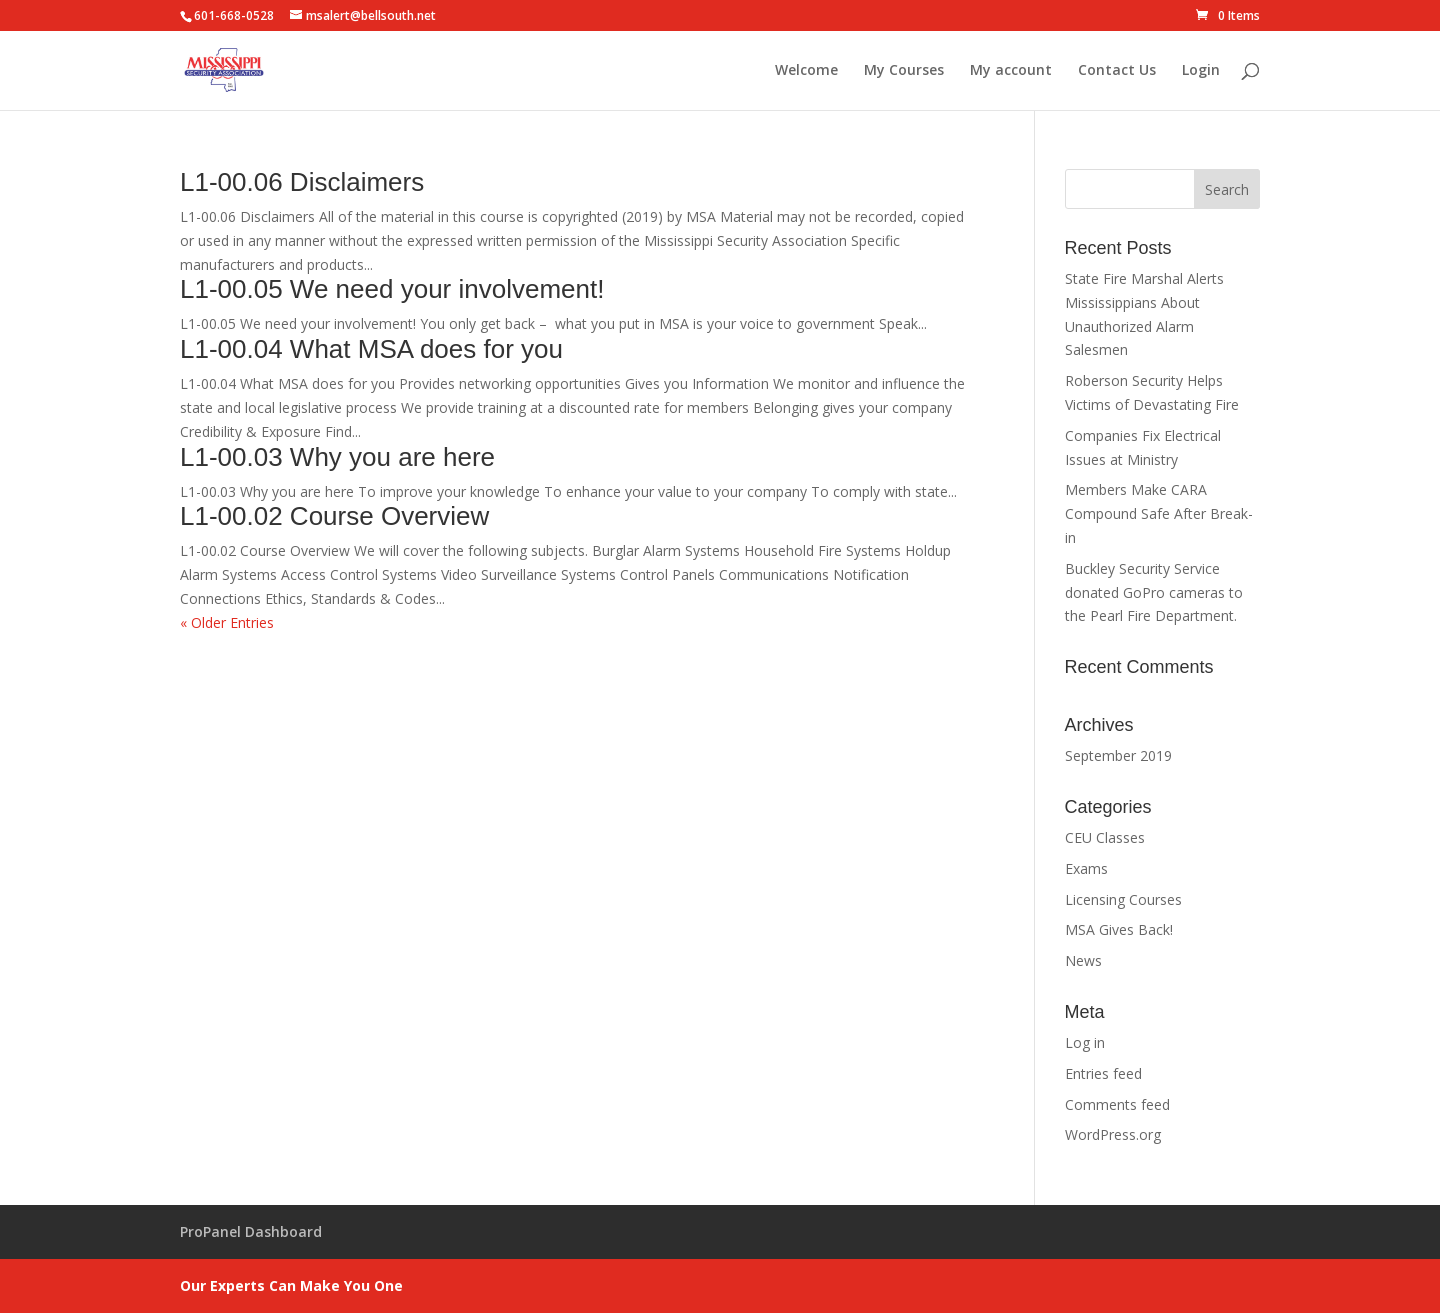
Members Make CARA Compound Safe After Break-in (1159, 513)
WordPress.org (1113, 1134)
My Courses (904, 71)
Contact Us (1117, 71)
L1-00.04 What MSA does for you (371, 349)
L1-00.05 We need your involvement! (392, 289)
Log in (1085, 1042)
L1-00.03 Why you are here (337, 457)
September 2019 (1118, 755)
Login (1201, 71)
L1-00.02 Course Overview (334, 516)
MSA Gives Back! (1119, 929)
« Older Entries (227, 622)
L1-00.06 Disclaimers (302, 182)
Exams (1086, 868)
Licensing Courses (1123, 899)
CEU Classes (1105, 837)
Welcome (806, 71)
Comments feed (1117, 1104)
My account (1011, 71)
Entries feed (1103, 1073)
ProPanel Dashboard (251, 1231)
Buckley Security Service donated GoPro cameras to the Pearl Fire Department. (1154, 592)
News (1083, 960)
